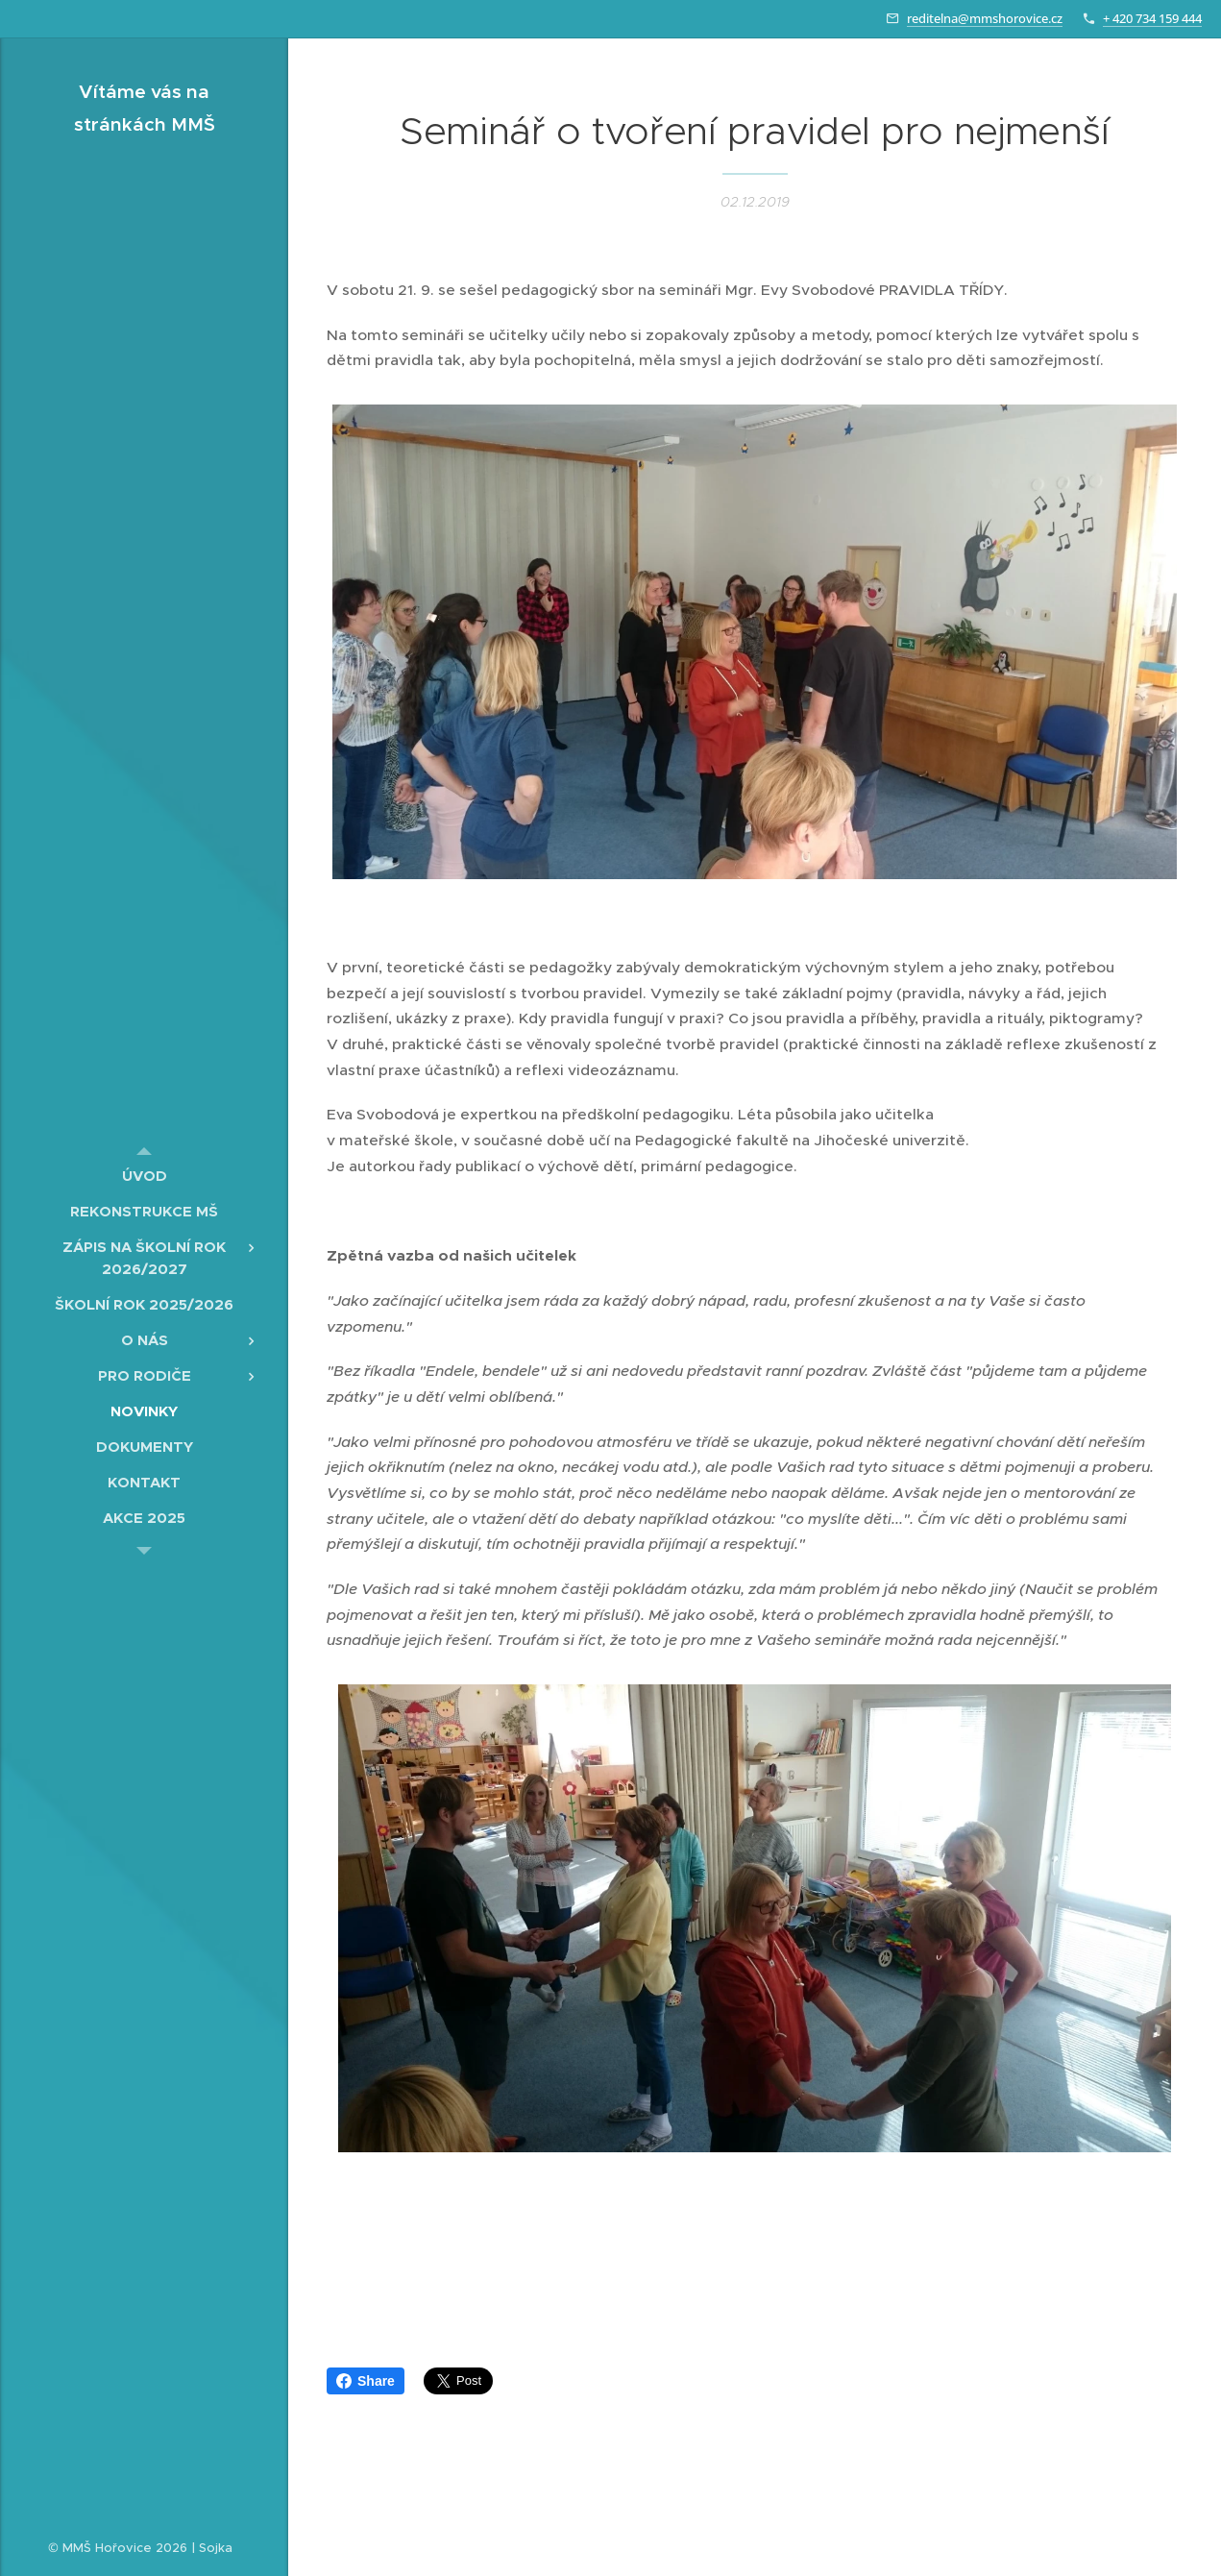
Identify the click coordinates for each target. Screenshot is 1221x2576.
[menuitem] (144, 1176)
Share (365, 2381)
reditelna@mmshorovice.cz (984, 18)
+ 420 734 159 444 (1152, 18)
